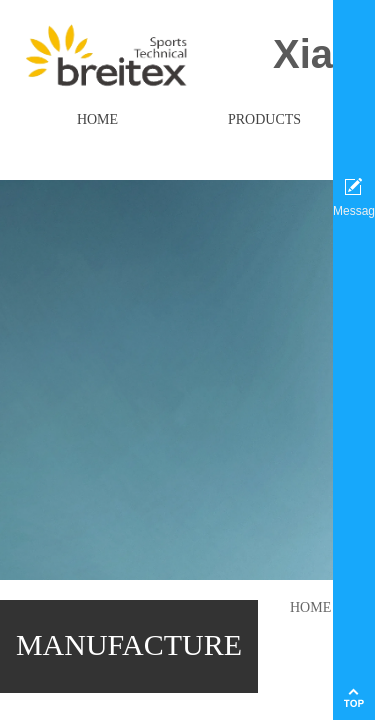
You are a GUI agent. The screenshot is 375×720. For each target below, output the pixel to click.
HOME (310, 607)
